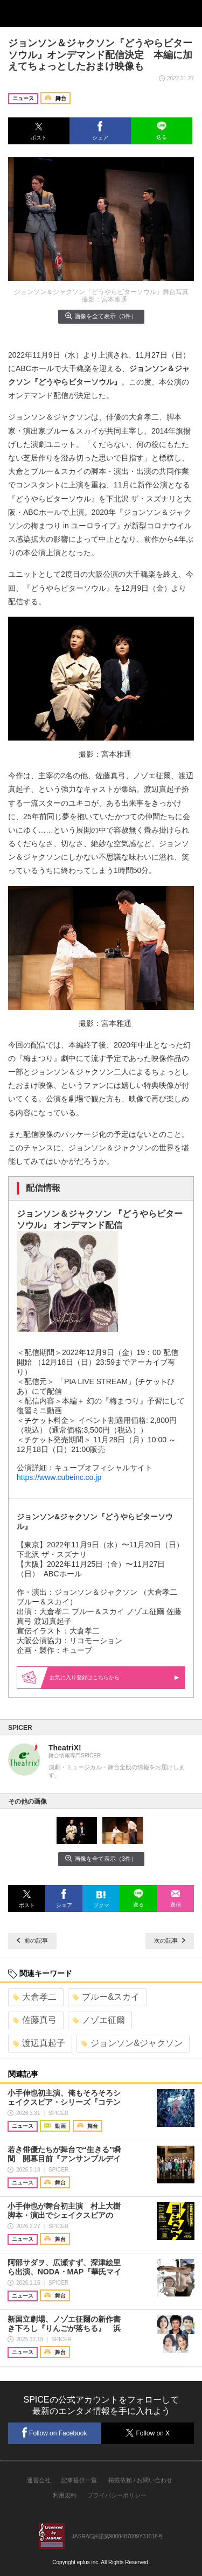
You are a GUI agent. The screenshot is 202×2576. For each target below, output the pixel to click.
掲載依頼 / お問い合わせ (140, 2480)
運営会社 (39, 2480)
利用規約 (64, 2495)
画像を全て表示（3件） (101, 315)
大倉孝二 (35, 1996)
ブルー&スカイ (106, 1996)
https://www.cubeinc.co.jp (59, 1477)
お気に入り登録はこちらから (114, 1677)
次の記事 (169, 1940)
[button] (38, 130)
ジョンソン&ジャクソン (132, 2043)
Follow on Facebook (54, 2432)
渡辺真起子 (39, 2043)
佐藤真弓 (35, 2020)
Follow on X (147, 2433)
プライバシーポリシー (117, 2495)
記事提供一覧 (79, 2480)
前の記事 (32, 1940)
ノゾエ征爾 (99, 2020)
